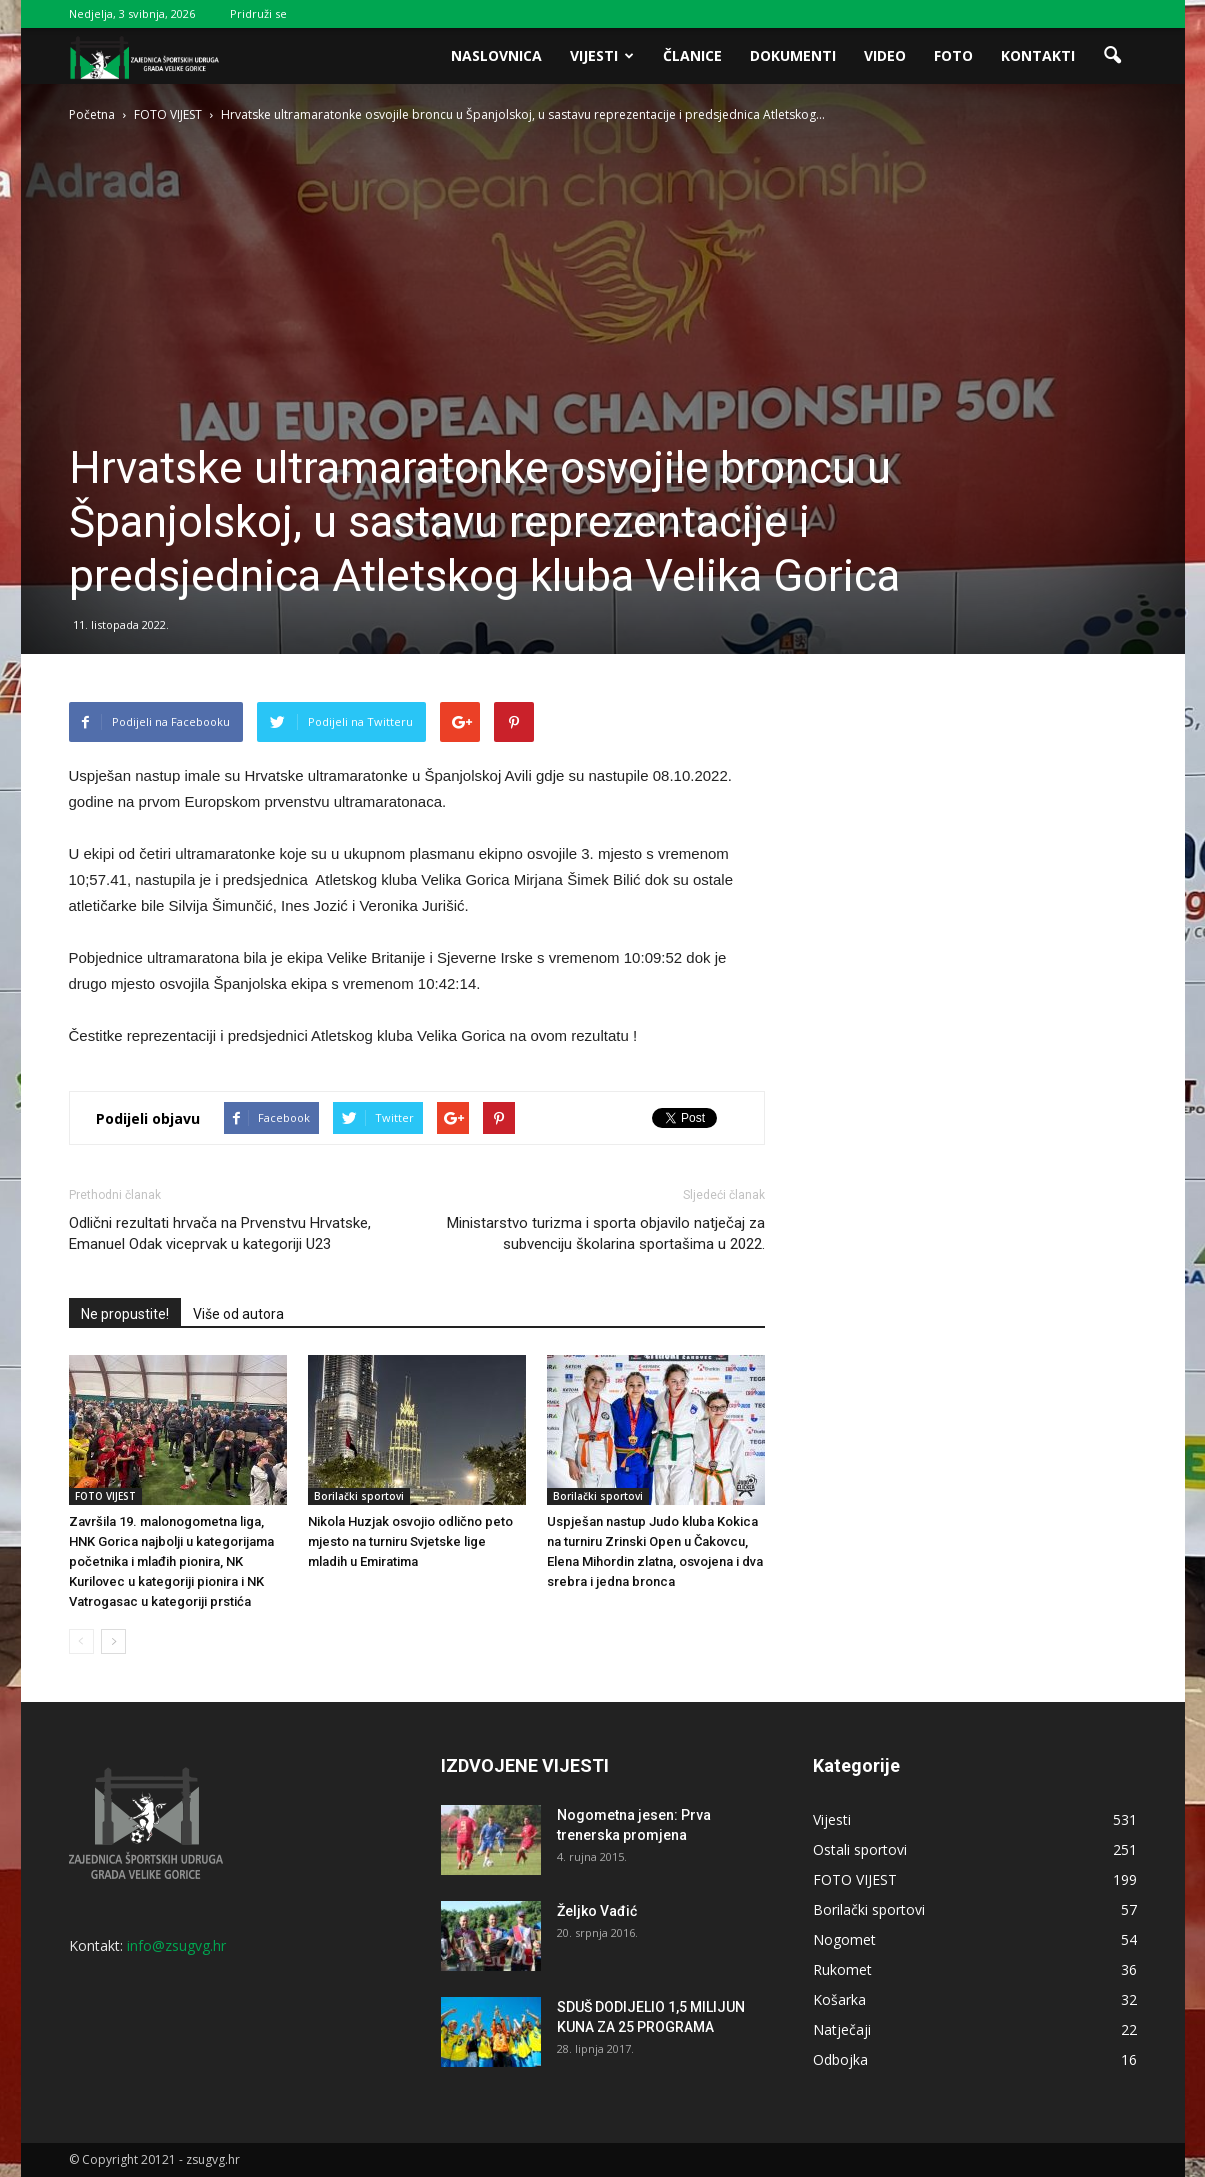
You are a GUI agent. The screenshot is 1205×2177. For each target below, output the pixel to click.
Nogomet (844, 1939)
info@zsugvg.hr (176, 1945)
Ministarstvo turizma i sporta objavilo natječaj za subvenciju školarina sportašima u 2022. (606, 1233)
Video (885, 55)
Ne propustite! (125, 1314)
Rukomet (842, 1969)
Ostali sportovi (860, 1849)
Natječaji (842, 2029)
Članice (692, 55)
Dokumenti (793, 55)
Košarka (839, 1999)
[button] (1113, 56)
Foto (953, 55)
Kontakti (1038, 55)
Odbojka (840, 2059)
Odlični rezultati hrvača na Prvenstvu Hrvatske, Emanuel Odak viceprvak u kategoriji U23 (220, 1233)
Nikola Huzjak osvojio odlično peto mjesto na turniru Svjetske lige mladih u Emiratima (410, 1541)
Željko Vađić (597, 1911)
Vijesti (602, 55)
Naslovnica (496, 55)
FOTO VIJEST (105, 1496)
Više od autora (238, 1314)
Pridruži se (258, 13)
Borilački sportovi (359, 1496)
